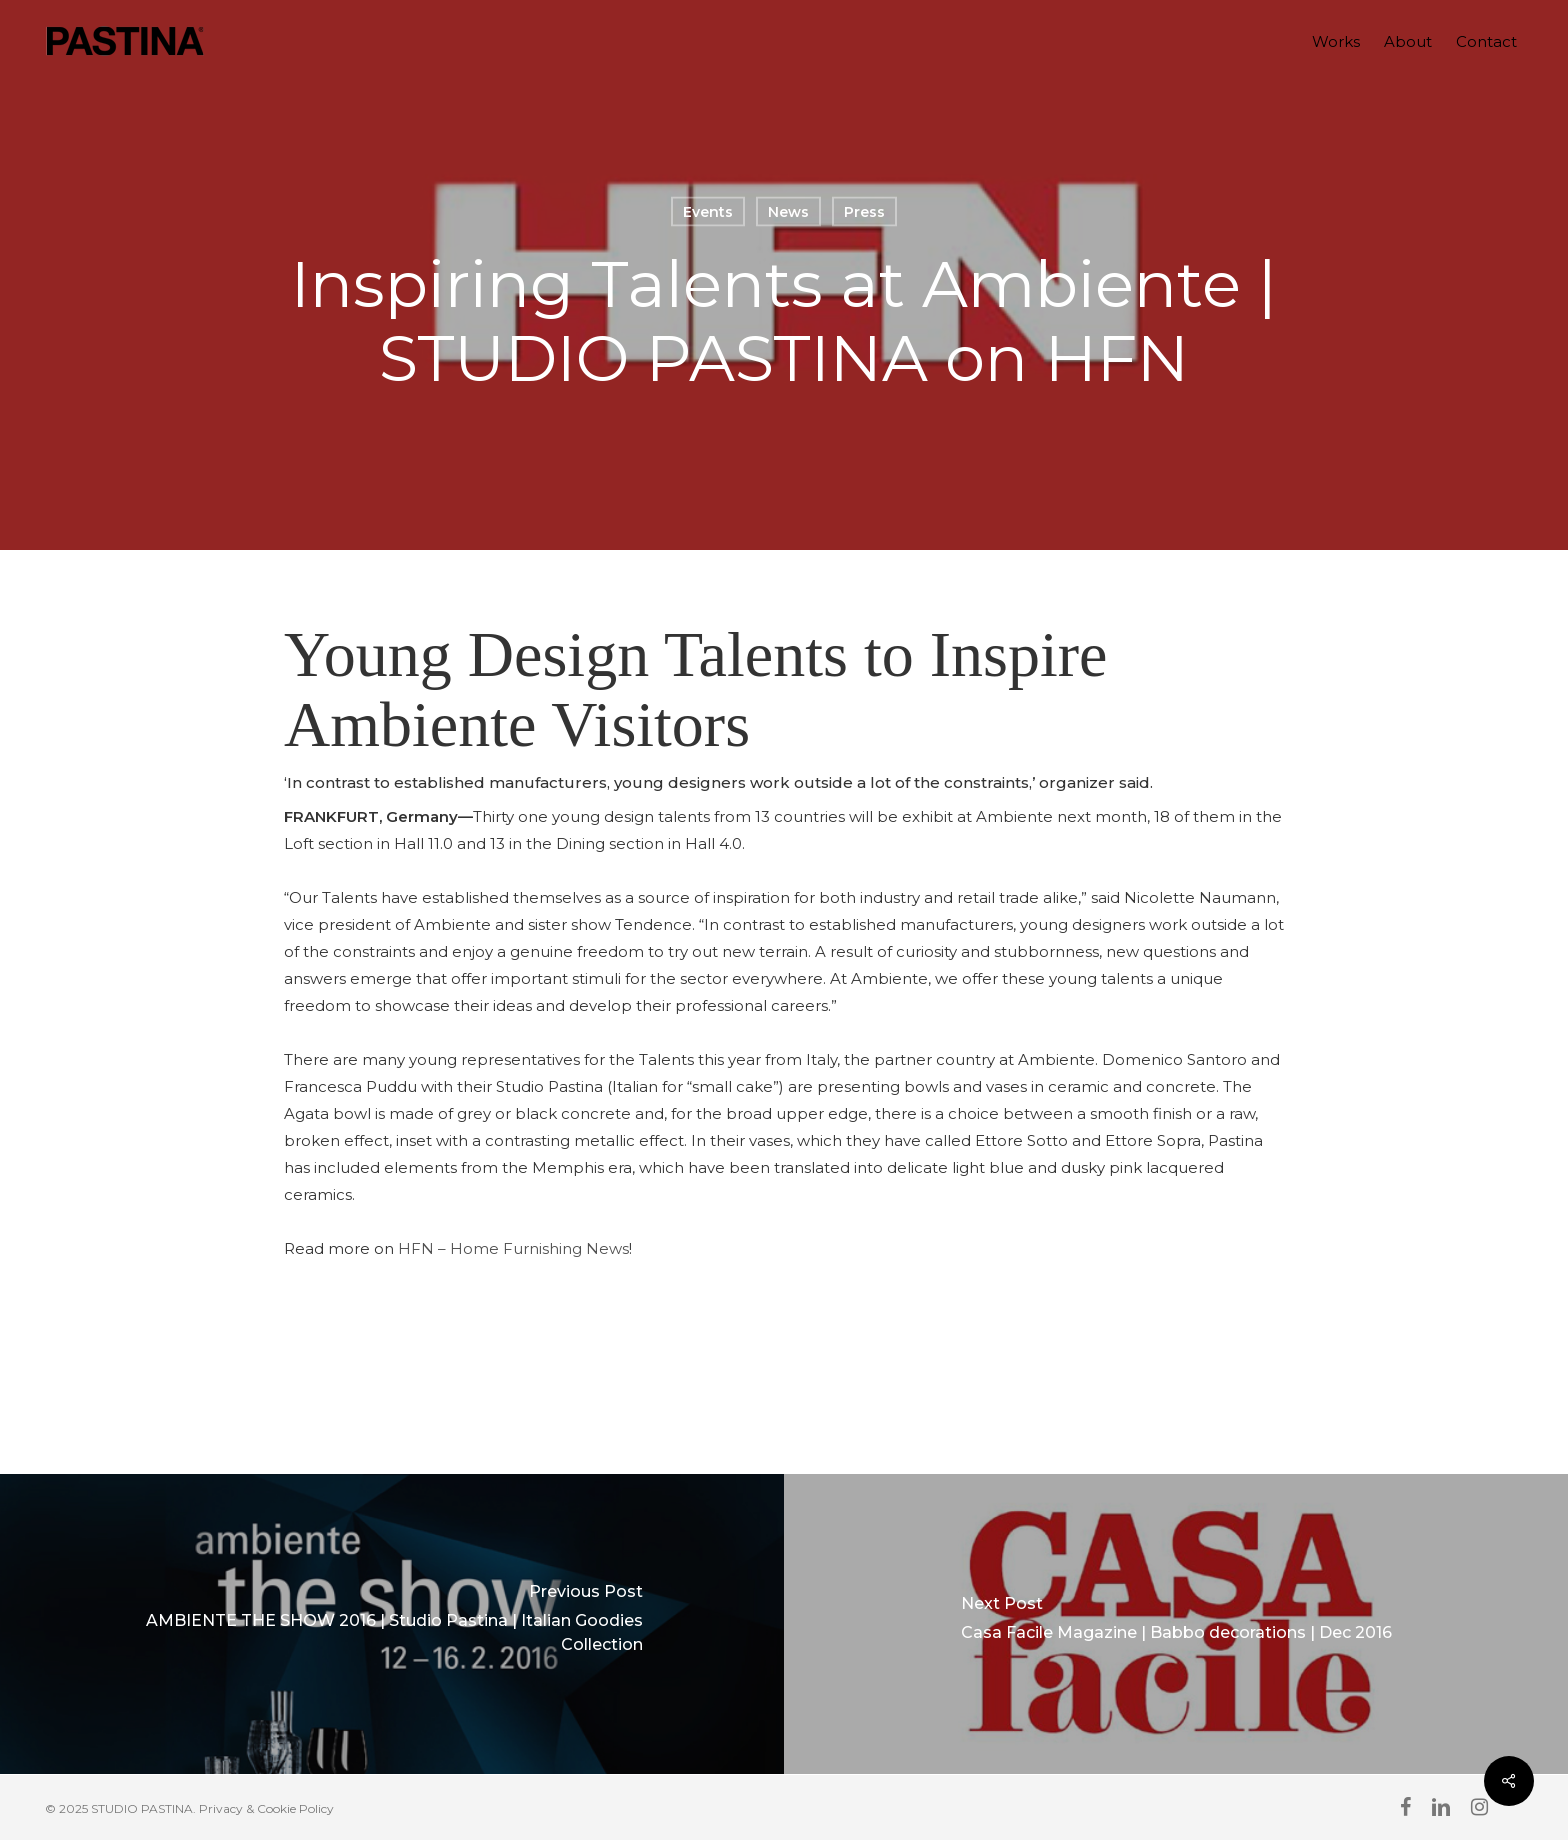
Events (708, 212)
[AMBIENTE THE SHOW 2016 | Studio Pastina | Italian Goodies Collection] (392, 1624)
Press (864, 212)
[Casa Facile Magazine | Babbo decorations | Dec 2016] (1176, 1624)
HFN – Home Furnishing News (513, 1248)
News (788, 212)
